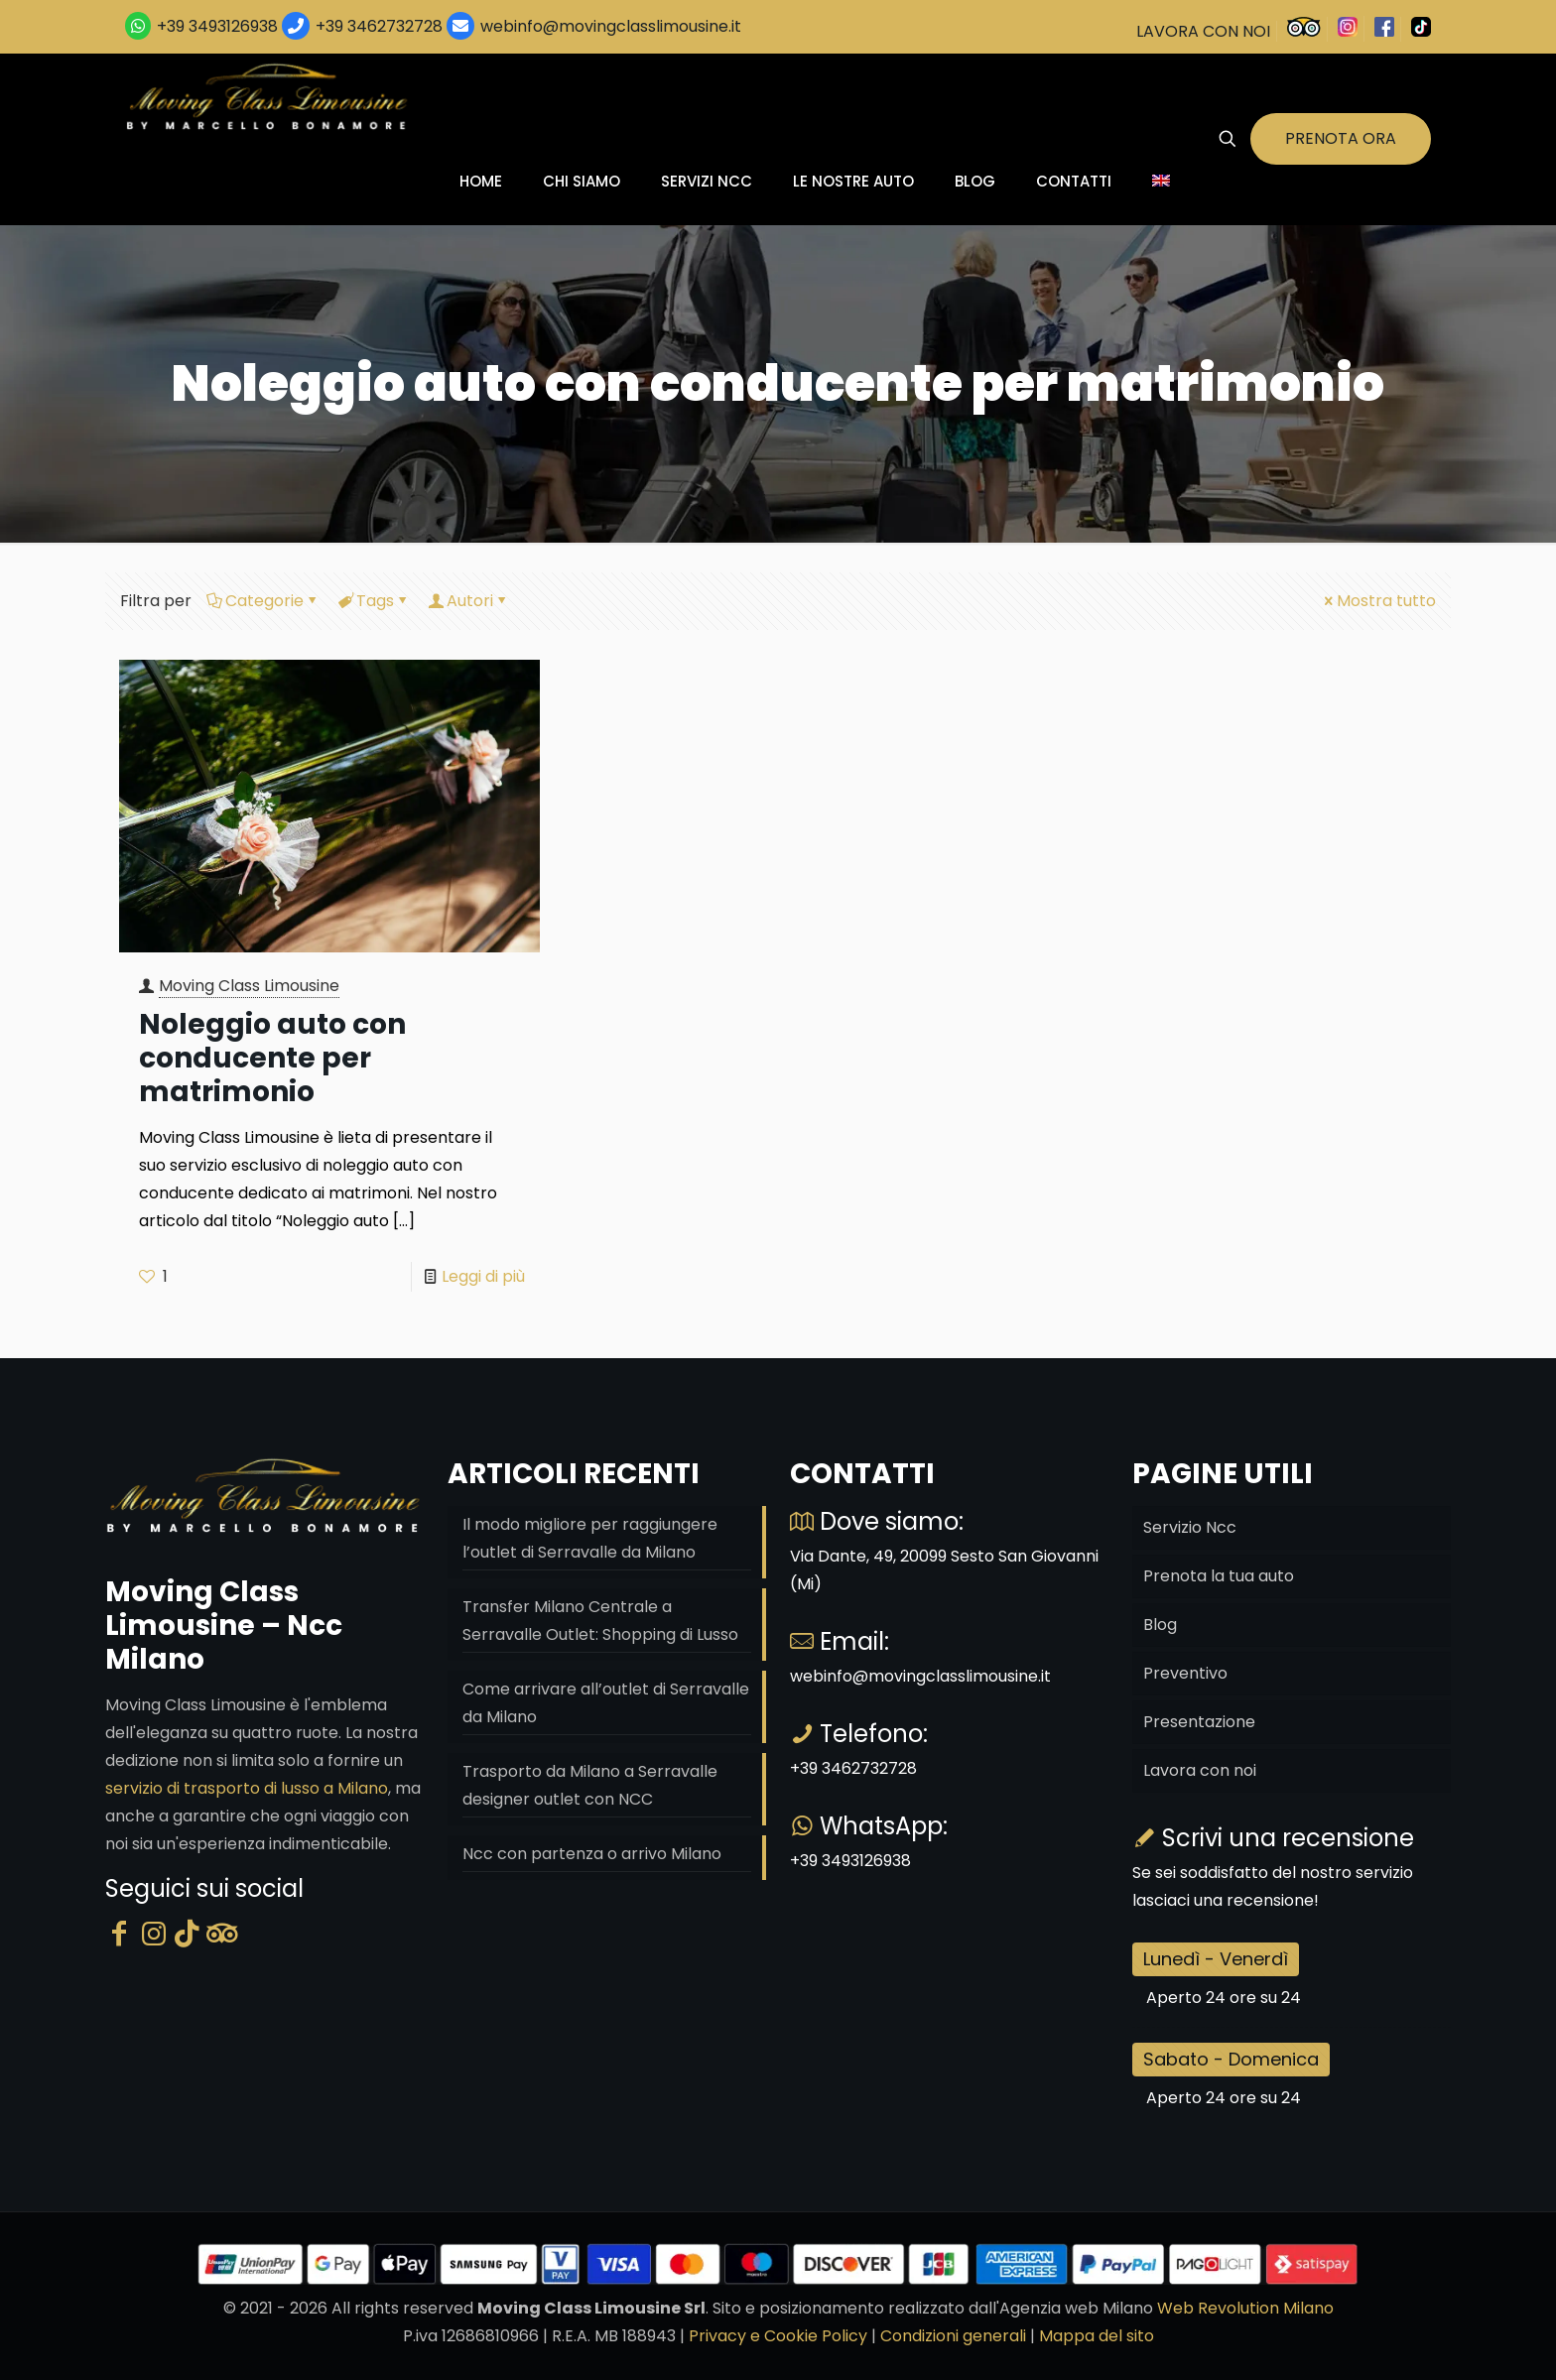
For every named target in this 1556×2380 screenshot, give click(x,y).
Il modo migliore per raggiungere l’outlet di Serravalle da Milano (589, 1538)
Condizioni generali (953, 2335)
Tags (373, 600)
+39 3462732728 (379, 26)
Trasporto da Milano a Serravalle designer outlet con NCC (589, 1785)
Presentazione (1199, 1721)
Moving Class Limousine (249, 985)
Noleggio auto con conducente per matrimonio (272, 1058)
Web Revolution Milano (1245, 2308)
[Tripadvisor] (222, 1934)
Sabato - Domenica (1231, 2059)
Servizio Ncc (1189, 1527)
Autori (468, 600)
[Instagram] (154, 1934)
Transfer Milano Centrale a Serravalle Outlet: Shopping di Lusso (600, 1620)
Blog (1160, 1624)
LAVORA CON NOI (1203, 31)
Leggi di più (483, 1276)
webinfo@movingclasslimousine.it (608, 26)
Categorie (263, 600)
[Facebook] (119, 1934)
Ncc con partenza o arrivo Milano (591, 1853)
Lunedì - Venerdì (1215, 1958)
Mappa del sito (1096, 2335)
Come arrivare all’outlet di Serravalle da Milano (605, 1703)
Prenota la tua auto (1218, 1576)
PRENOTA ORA (1340, 138)
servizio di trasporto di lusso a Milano (246, 1788)
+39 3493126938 (217, 26)
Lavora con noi (1199, 1770)
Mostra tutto (1378, 600)
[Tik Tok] (187, 1934)
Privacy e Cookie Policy (778, 2335)
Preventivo (1185, 1673)
